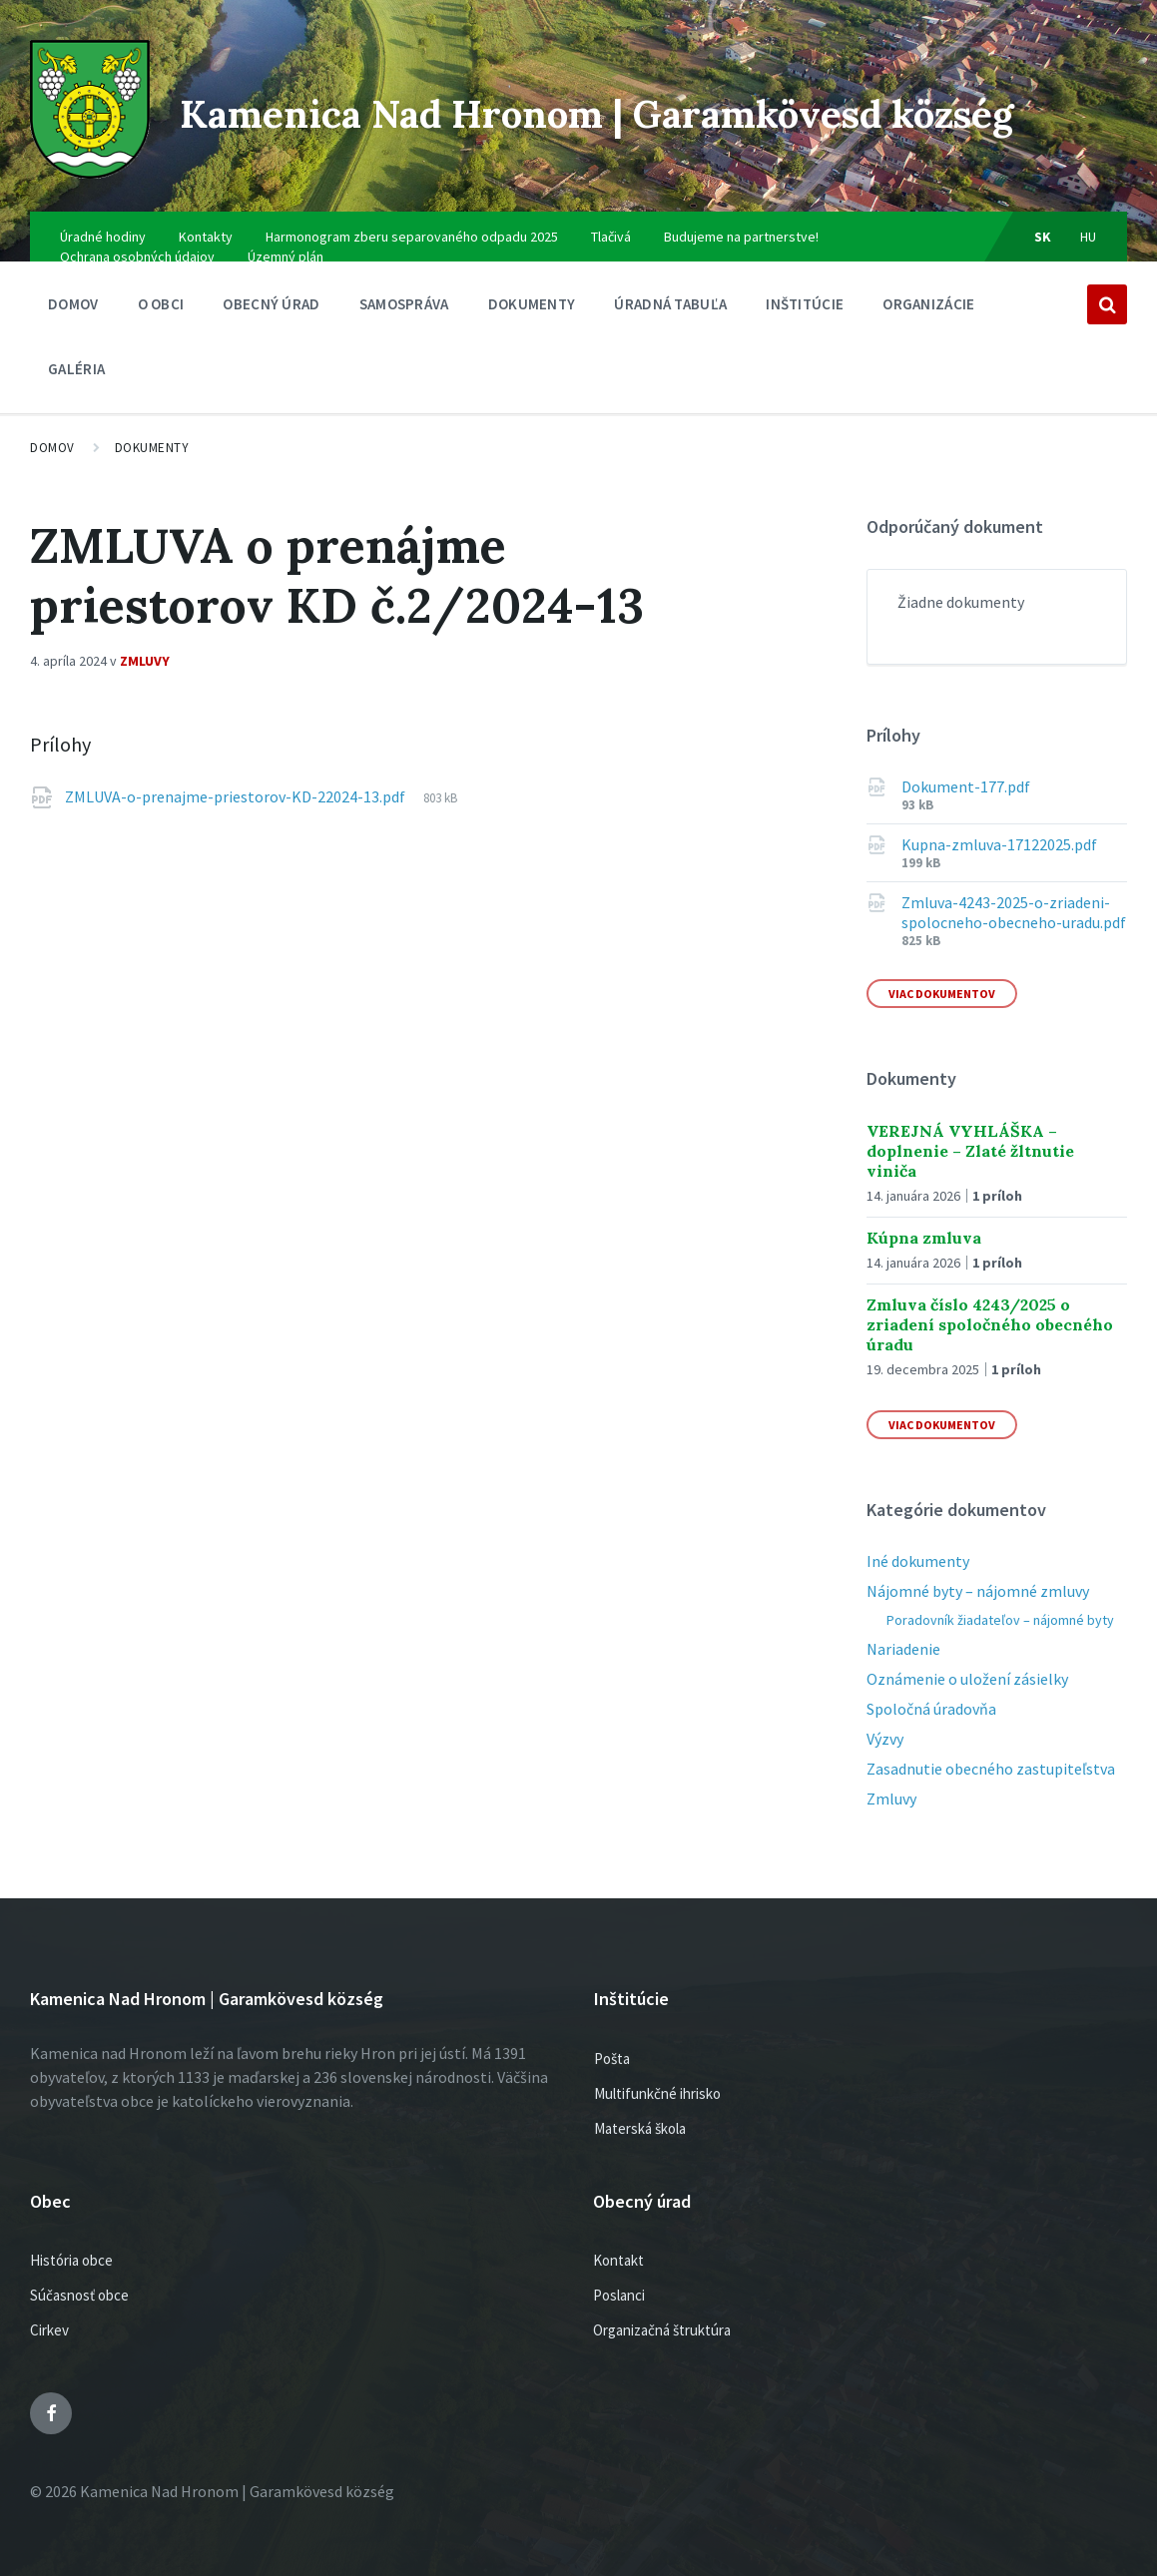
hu (1088, 220)
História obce (71, 2243)
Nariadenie (903, 1632)
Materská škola (640, 2110)
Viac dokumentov (941, 976)
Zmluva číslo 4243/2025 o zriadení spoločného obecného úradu (990, 1306)
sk (1043, 220)
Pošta (612, 2040)
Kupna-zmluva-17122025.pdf (999, 827)
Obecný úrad (271, 291)
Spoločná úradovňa (931, 1692)
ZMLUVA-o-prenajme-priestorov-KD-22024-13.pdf (236, 779)
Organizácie (928, 291)
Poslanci (619, 2278)
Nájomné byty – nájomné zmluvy (978, 1574)
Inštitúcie (805, 291)
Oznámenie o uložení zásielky (967, 1662)
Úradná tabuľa (670, 291)
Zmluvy (145, 644)
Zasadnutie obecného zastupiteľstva (991, 1752)
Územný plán (285, 240)
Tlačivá (611, 220)
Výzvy (885, 1722)
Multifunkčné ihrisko (657, 2075)
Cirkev (49, 2313)
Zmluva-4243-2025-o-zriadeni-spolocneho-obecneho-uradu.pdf (1013, 895)
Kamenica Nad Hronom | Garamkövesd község (608, 101)
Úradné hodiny (103, 220)
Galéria (76, 351)
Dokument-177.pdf (965, 769)
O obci (161, 291)
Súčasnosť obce (79, 2278)
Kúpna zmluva (924, 1220)
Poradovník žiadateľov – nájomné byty (1000, 1603)
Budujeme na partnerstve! (741, 220)
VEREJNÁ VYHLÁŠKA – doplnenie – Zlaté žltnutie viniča (970, 1133)
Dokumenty (532, 291)
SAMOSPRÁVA (404, 291)
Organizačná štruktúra (662, 2313)
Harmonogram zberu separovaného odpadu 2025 (412, 220)
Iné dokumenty (918, 1544)
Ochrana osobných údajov (137, 240)
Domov (73, 286)
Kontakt (618, 2243)
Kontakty (206, 220)
